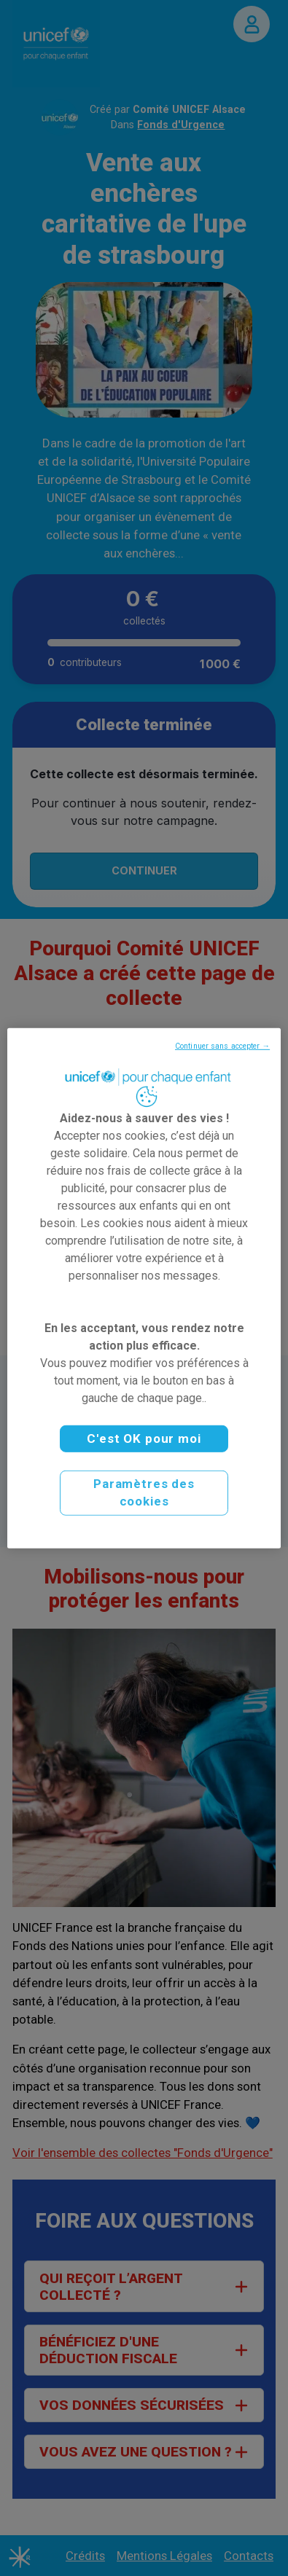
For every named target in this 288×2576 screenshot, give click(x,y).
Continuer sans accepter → (222, 1045)
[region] (144, 1287)
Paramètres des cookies (144, 1492)
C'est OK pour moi (144, 1437)
